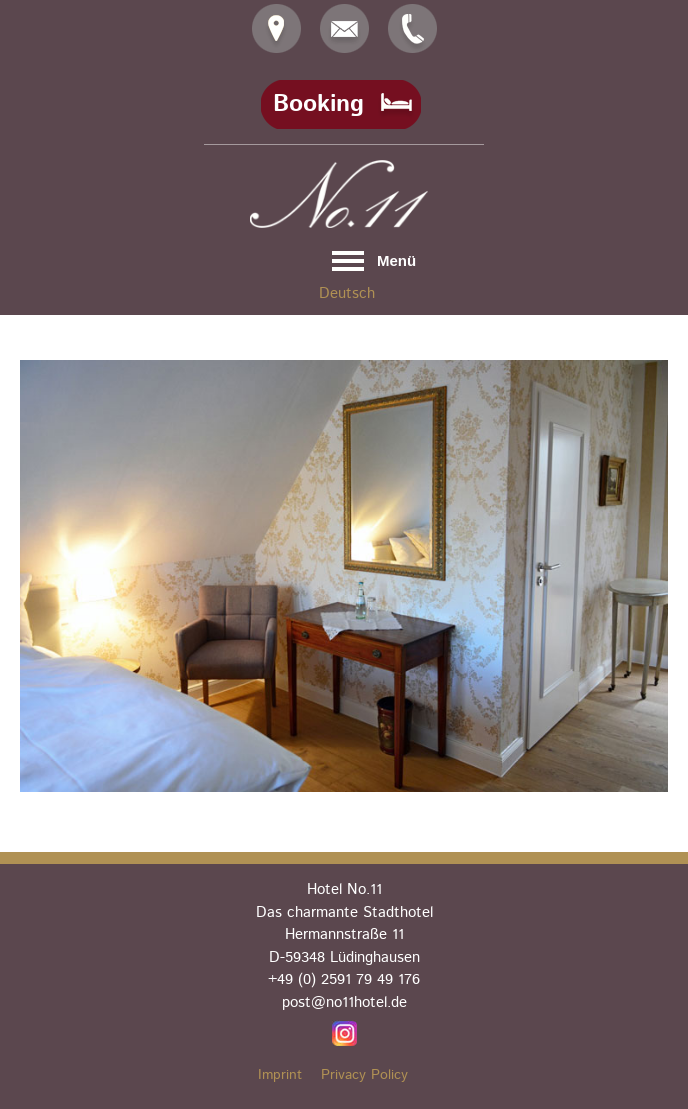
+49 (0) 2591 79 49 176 (344, 979)
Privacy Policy (364, 1075)
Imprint (280, 1075)
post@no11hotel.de (344, 1002)
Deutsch (347, 293)
